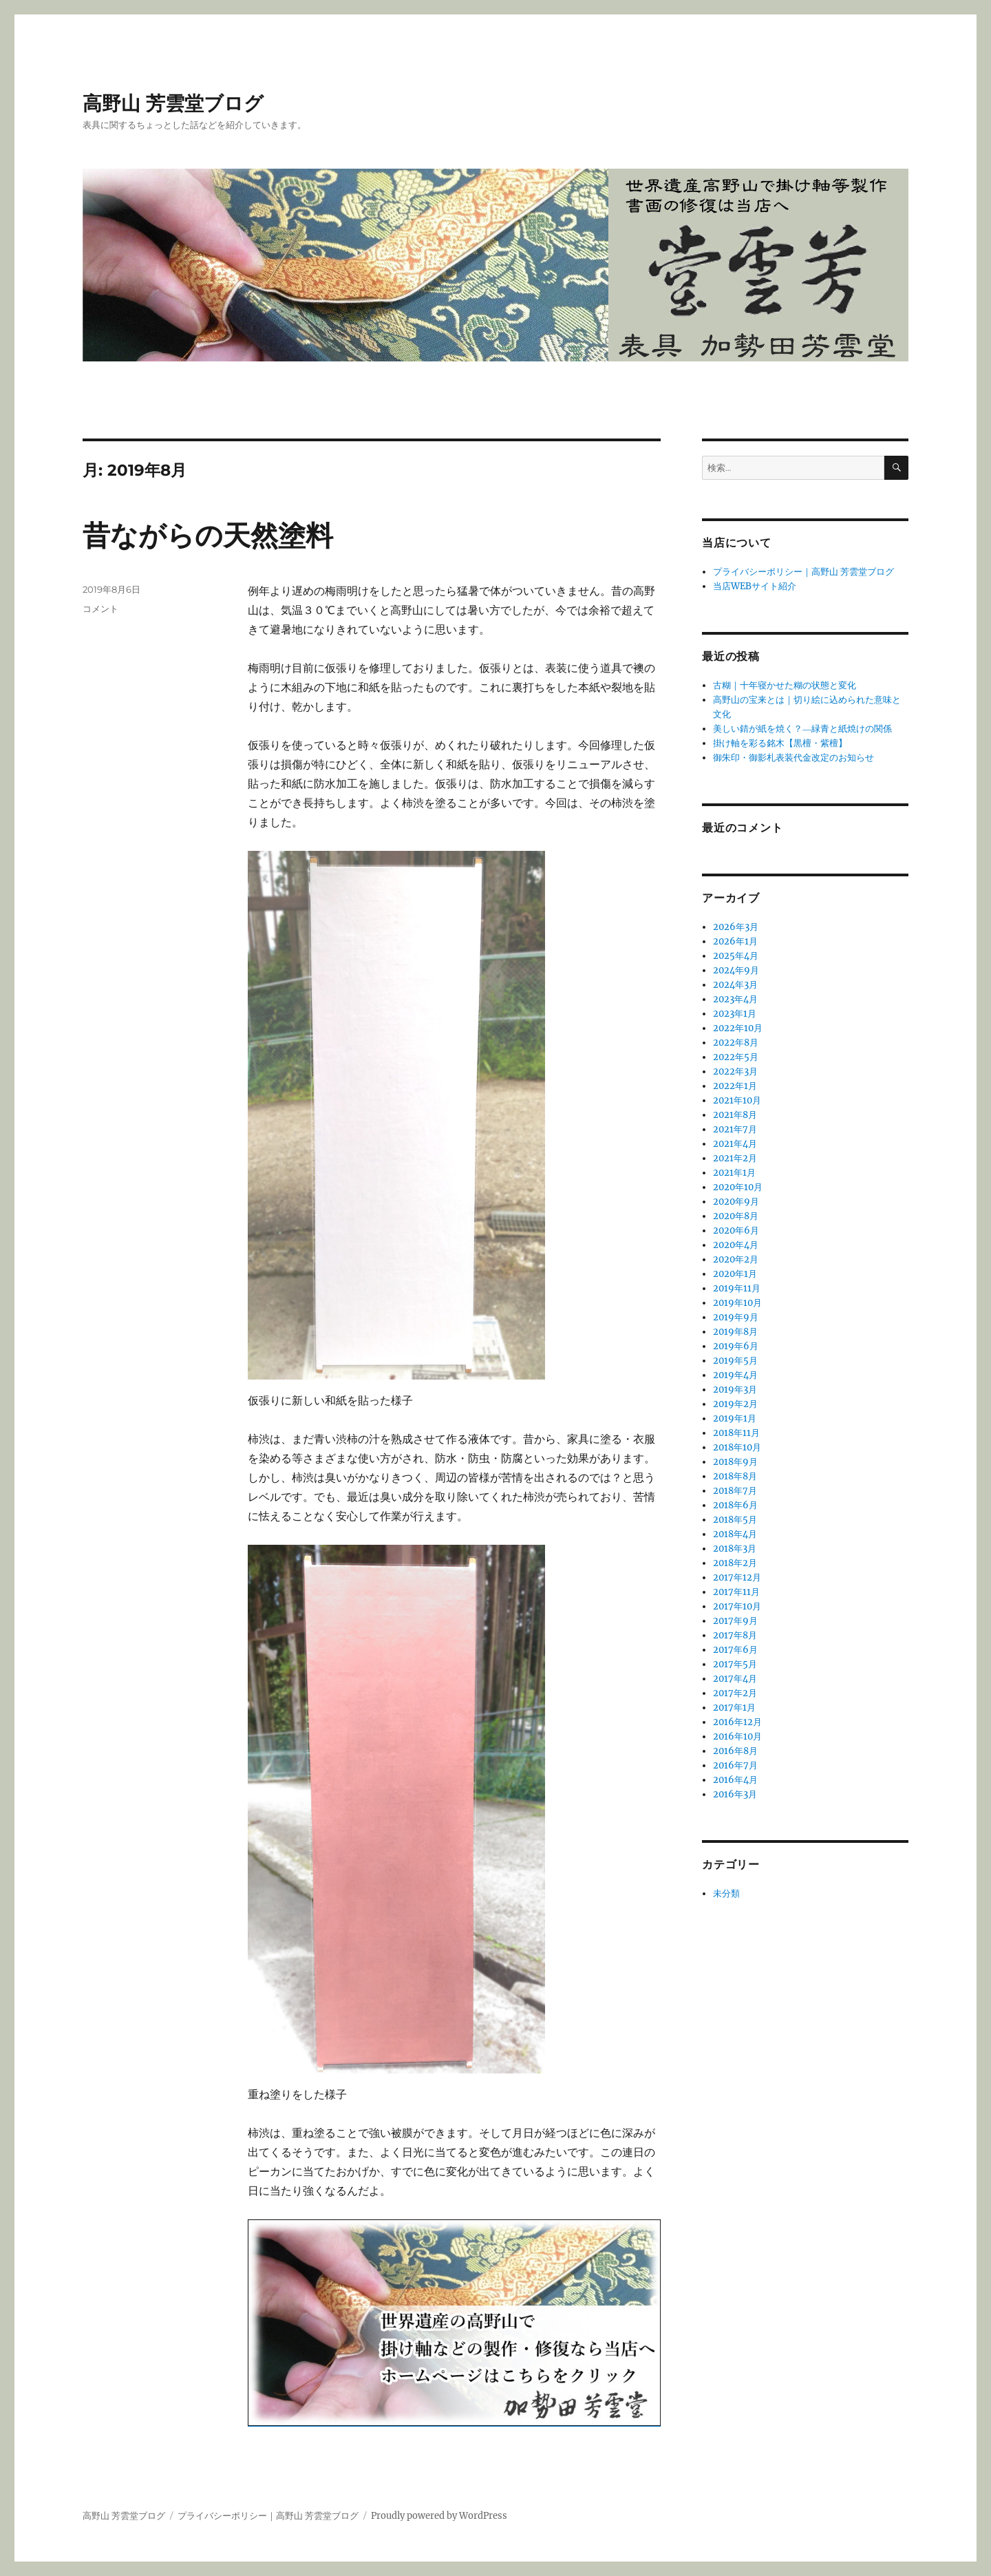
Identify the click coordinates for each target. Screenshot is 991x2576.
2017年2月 (735, 1693)
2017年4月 (735, 1679)
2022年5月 (735, 1057)
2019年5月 (735, 1360)
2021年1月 (734, 1173)
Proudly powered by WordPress (439, 2516)
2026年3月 (735, 927)
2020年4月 (735, 1245)
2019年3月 (735, 1389)
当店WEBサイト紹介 (754, 586)
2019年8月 (735, 1332)
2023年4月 (735, 999)
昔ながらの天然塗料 (208, 535)
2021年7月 (735, 1129)
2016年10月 (737, 1736)
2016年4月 (735, 1780)
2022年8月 (735, 1042)
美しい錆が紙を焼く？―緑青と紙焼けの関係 (802, 729)
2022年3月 (735, 1071)
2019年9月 (735, 1317)
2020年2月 (735, 1259)
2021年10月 (737, 1100)
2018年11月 (736, 1433)
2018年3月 (734, 1548)
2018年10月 (737, 1447)
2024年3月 (735, 985)
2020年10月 (738, 1187)
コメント (100, 608)
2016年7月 (735, 1765)
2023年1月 (734, 1014)
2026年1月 (735, 941)
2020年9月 (736, 1201)
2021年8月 (735, 1115)
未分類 (726, 1893)
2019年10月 (737, 1303)
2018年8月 (735, 1476)
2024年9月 (736, 970)
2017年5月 (735, 1664)
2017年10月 (737, 1606)
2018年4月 (735, 1534)
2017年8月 (735, 1635)
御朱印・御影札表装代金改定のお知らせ (793, 757)
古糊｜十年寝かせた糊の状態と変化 (784, 685)
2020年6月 (736, 1230)
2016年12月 (737, 1722)
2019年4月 (735, 1375)
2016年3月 (735, 1794)
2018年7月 (735, 1491)
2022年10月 (738, 1028)
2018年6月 (735, 1505)
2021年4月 (735, 1144)
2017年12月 (737, 1577)
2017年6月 (735, 1650)
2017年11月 (736, 1592)
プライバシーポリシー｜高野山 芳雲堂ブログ (803, 572)
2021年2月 (735, 1158)
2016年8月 (735, 1751)
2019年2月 (735, 1404)
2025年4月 (735, 956)
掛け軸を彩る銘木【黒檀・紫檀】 (780, 743)
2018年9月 (735, 1462)
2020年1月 (735, 1274)
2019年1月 (734, 1418)
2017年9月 (735, 1621)
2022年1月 (735, 1086)
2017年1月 (734, 1707)
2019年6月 (735, 1346)
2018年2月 (735, 1563)
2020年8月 (735, 1216)
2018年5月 (735, 1519)
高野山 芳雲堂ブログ (173, 103)
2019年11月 (736, 1288)
